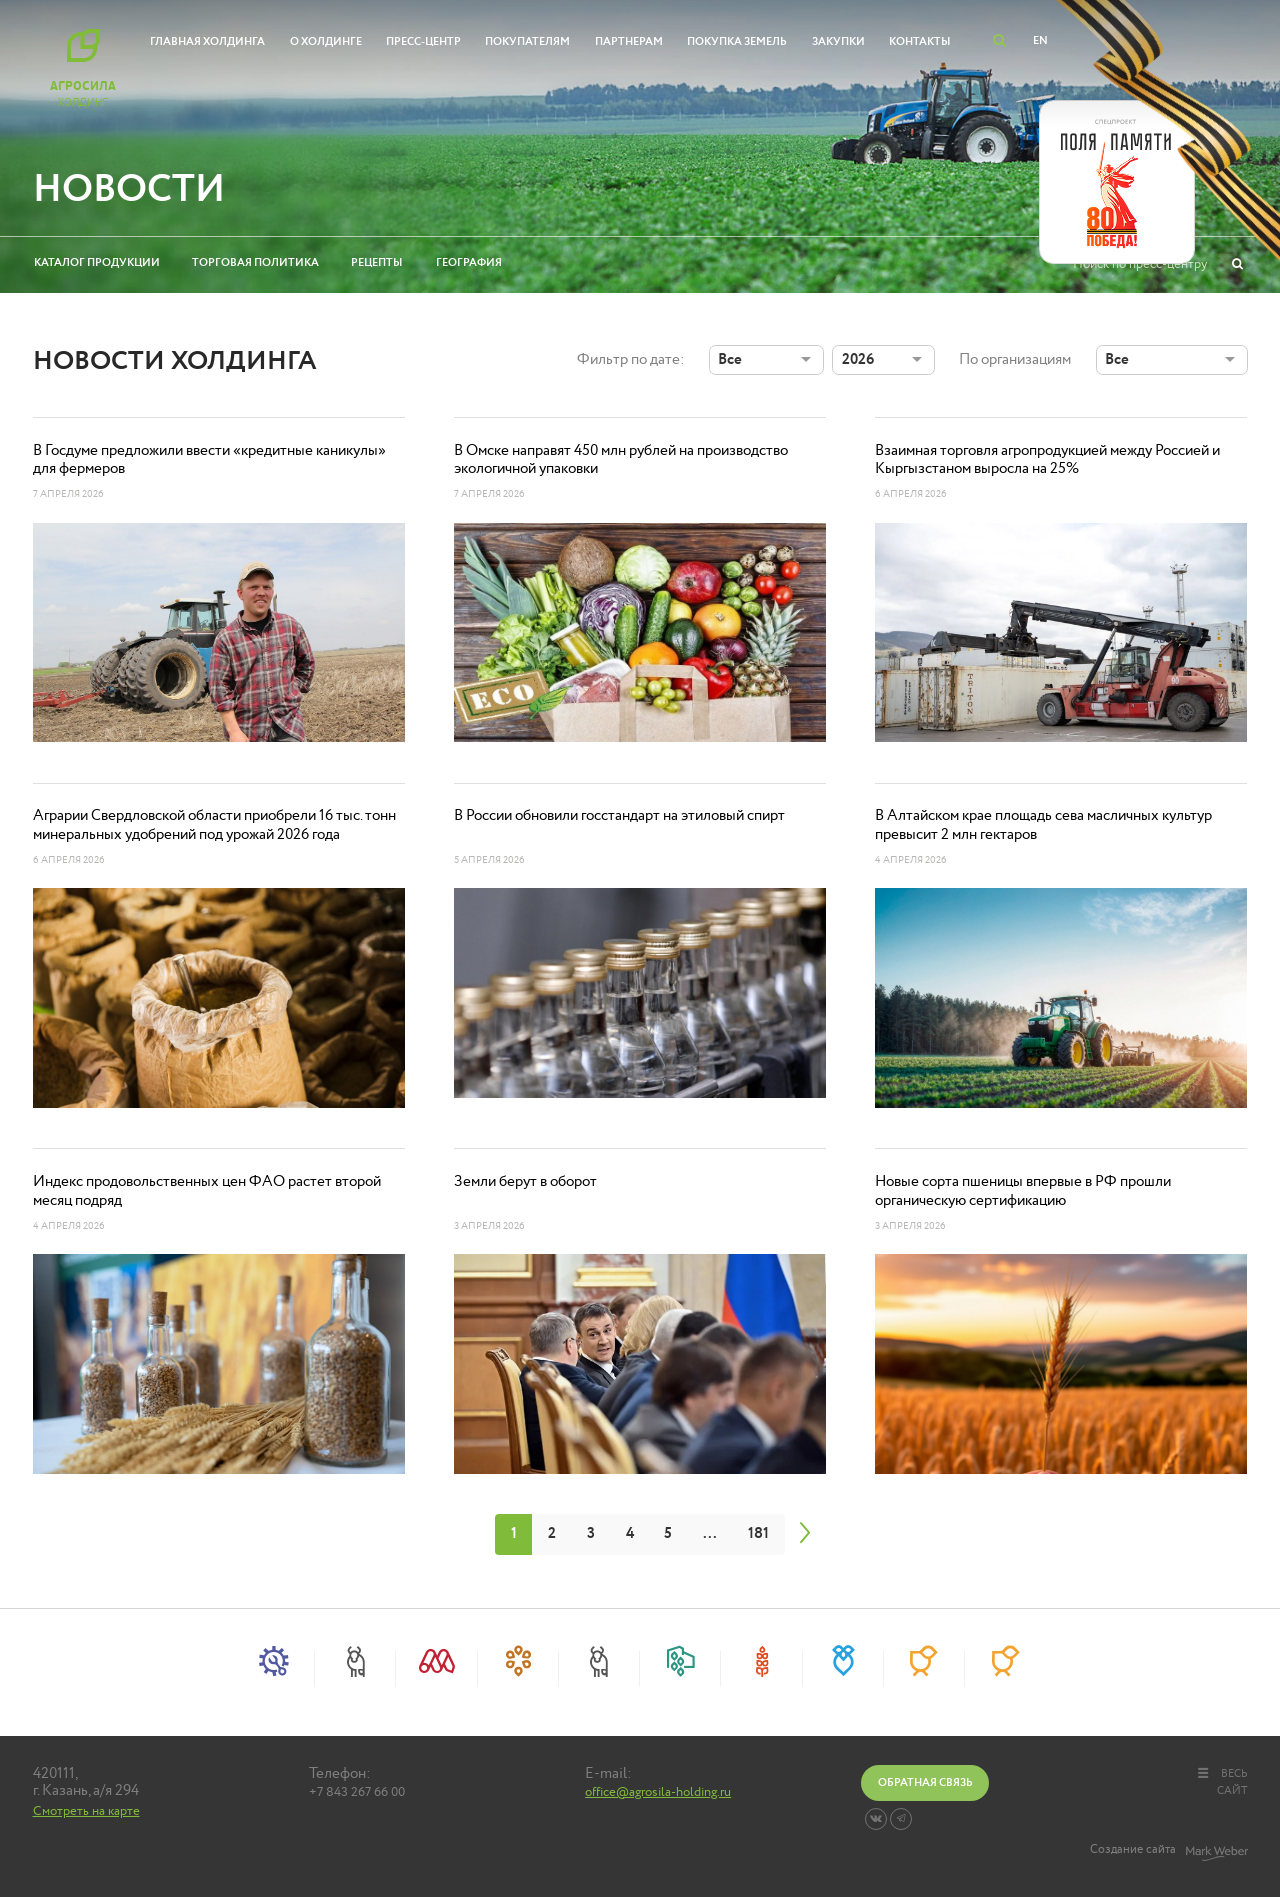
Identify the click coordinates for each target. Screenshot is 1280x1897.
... (710, 1533)
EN (1040, 40)
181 (758, 1533)
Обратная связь (925, 1782)
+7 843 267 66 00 (357, 1793)
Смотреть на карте (86, 1811)
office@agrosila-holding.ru (658, 1793)
